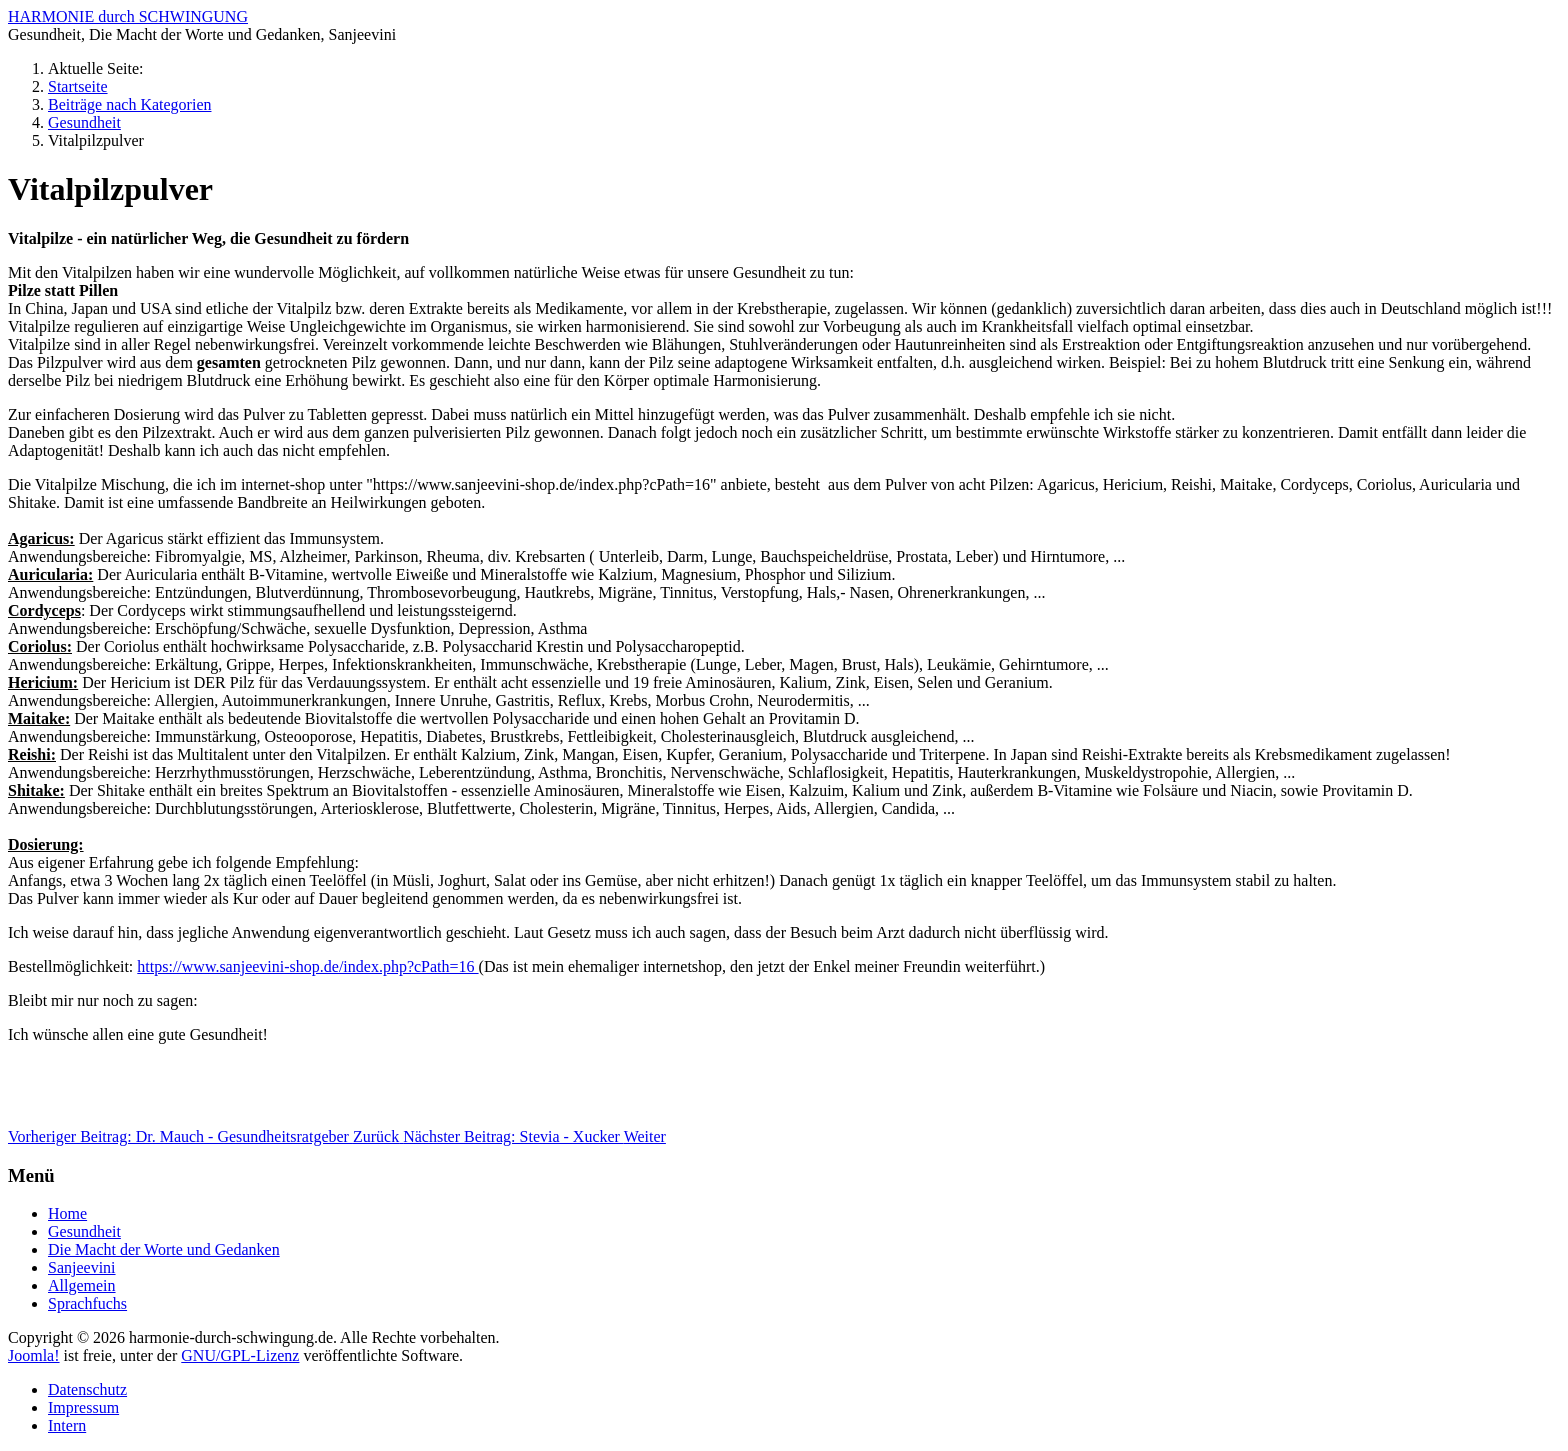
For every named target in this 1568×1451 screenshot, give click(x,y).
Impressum (83, 1407)
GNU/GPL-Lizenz (240, 1355)
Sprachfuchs (87, 1303)
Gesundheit (84, 1231)
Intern (67, 1425)
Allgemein (82, 1285)
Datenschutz (87, 1389)
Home (67, 1213)
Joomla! (34, 1355)
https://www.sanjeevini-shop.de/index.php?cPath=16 (307, 966)
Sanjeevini (82, 1267)
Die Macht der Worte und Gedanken (164, 1249)
